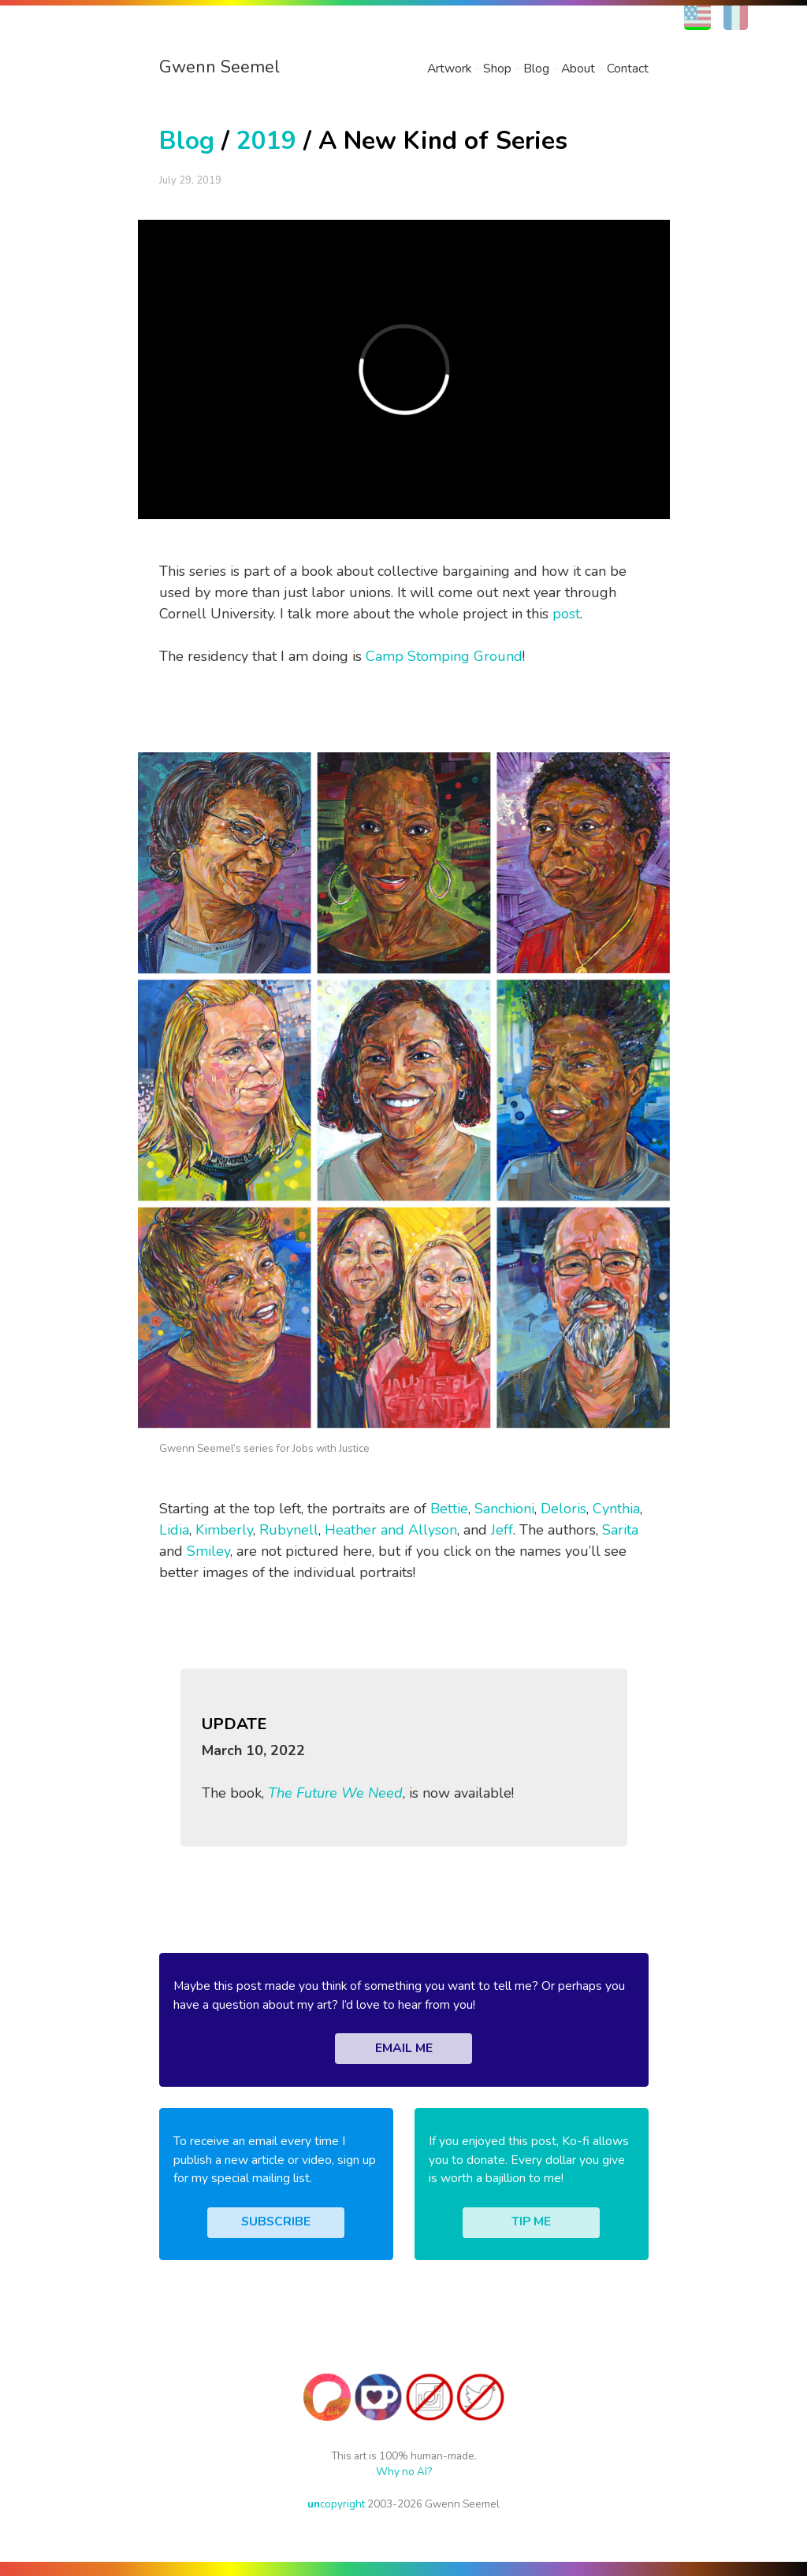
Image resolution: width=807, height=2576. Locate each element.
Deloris (563, 1508)
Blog (536, 68)
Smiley (208, 1551)
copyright (336, 2503)
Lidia (174, 1529)
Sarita (620, 1529)
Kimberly (224, 1529)
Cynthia (616, 1508)
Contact (628, 68)
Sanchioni (504, 1508)
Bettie (449, 1508)
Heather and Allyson (391, 1529)
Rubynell (288, 1529)
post (566, 613)
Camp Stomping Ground (444, 656)
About (578, 68)
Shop (497, 68)
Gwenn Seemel (219, 67)
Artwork (449, 68)
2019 (266, 141)
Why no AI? (404, 2471)
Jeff (502, 1529)
